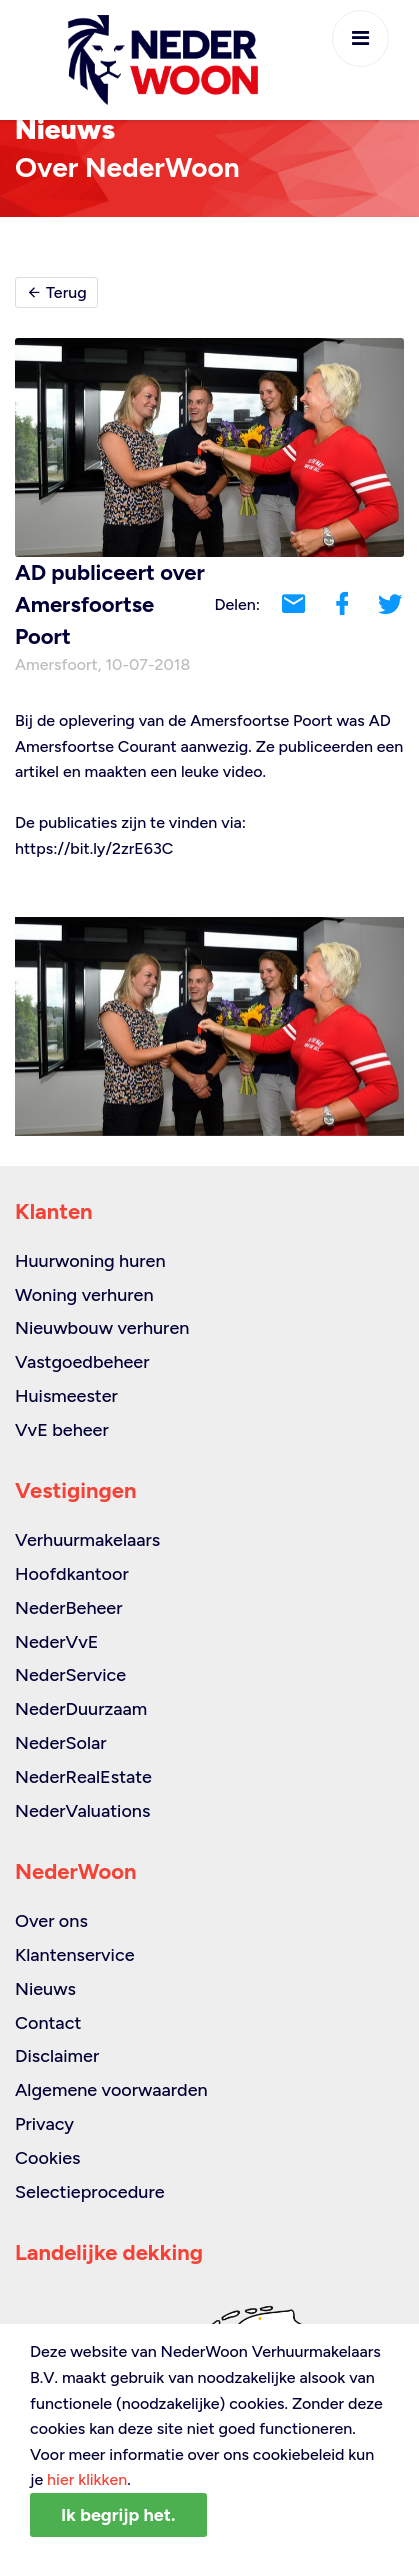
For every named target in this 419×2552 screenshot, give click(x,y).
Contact (48, 2023)
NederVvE (56, 1642)
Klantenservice (75, 1955)
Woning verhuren (84, 1295)
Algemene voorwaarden (111, 2090)
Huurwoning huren (90, 1261)
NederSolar (61, 1743)
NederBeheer (69, 1608)
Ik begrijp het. (118, 2515)
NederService (70, 1675)
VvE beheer (62, 1430)
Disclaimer (57, 2056)
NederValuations (82, 1811)
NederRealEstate (83, 1777)
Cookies (47, 2158)
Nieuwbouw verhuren (102, 1328)
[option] (209, 1026)
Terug (56, 292)
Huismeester (66, 1396)
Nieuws (45, 1989)
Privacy (44, 2124)
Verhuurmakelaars (87, 1540)
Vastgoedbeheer (82, 1362)
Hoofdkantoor (72, 1574)
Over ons (51, 1921)
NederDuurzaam (81, 1709)
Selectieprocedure (90, 2192)
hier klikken (87, 2479)
